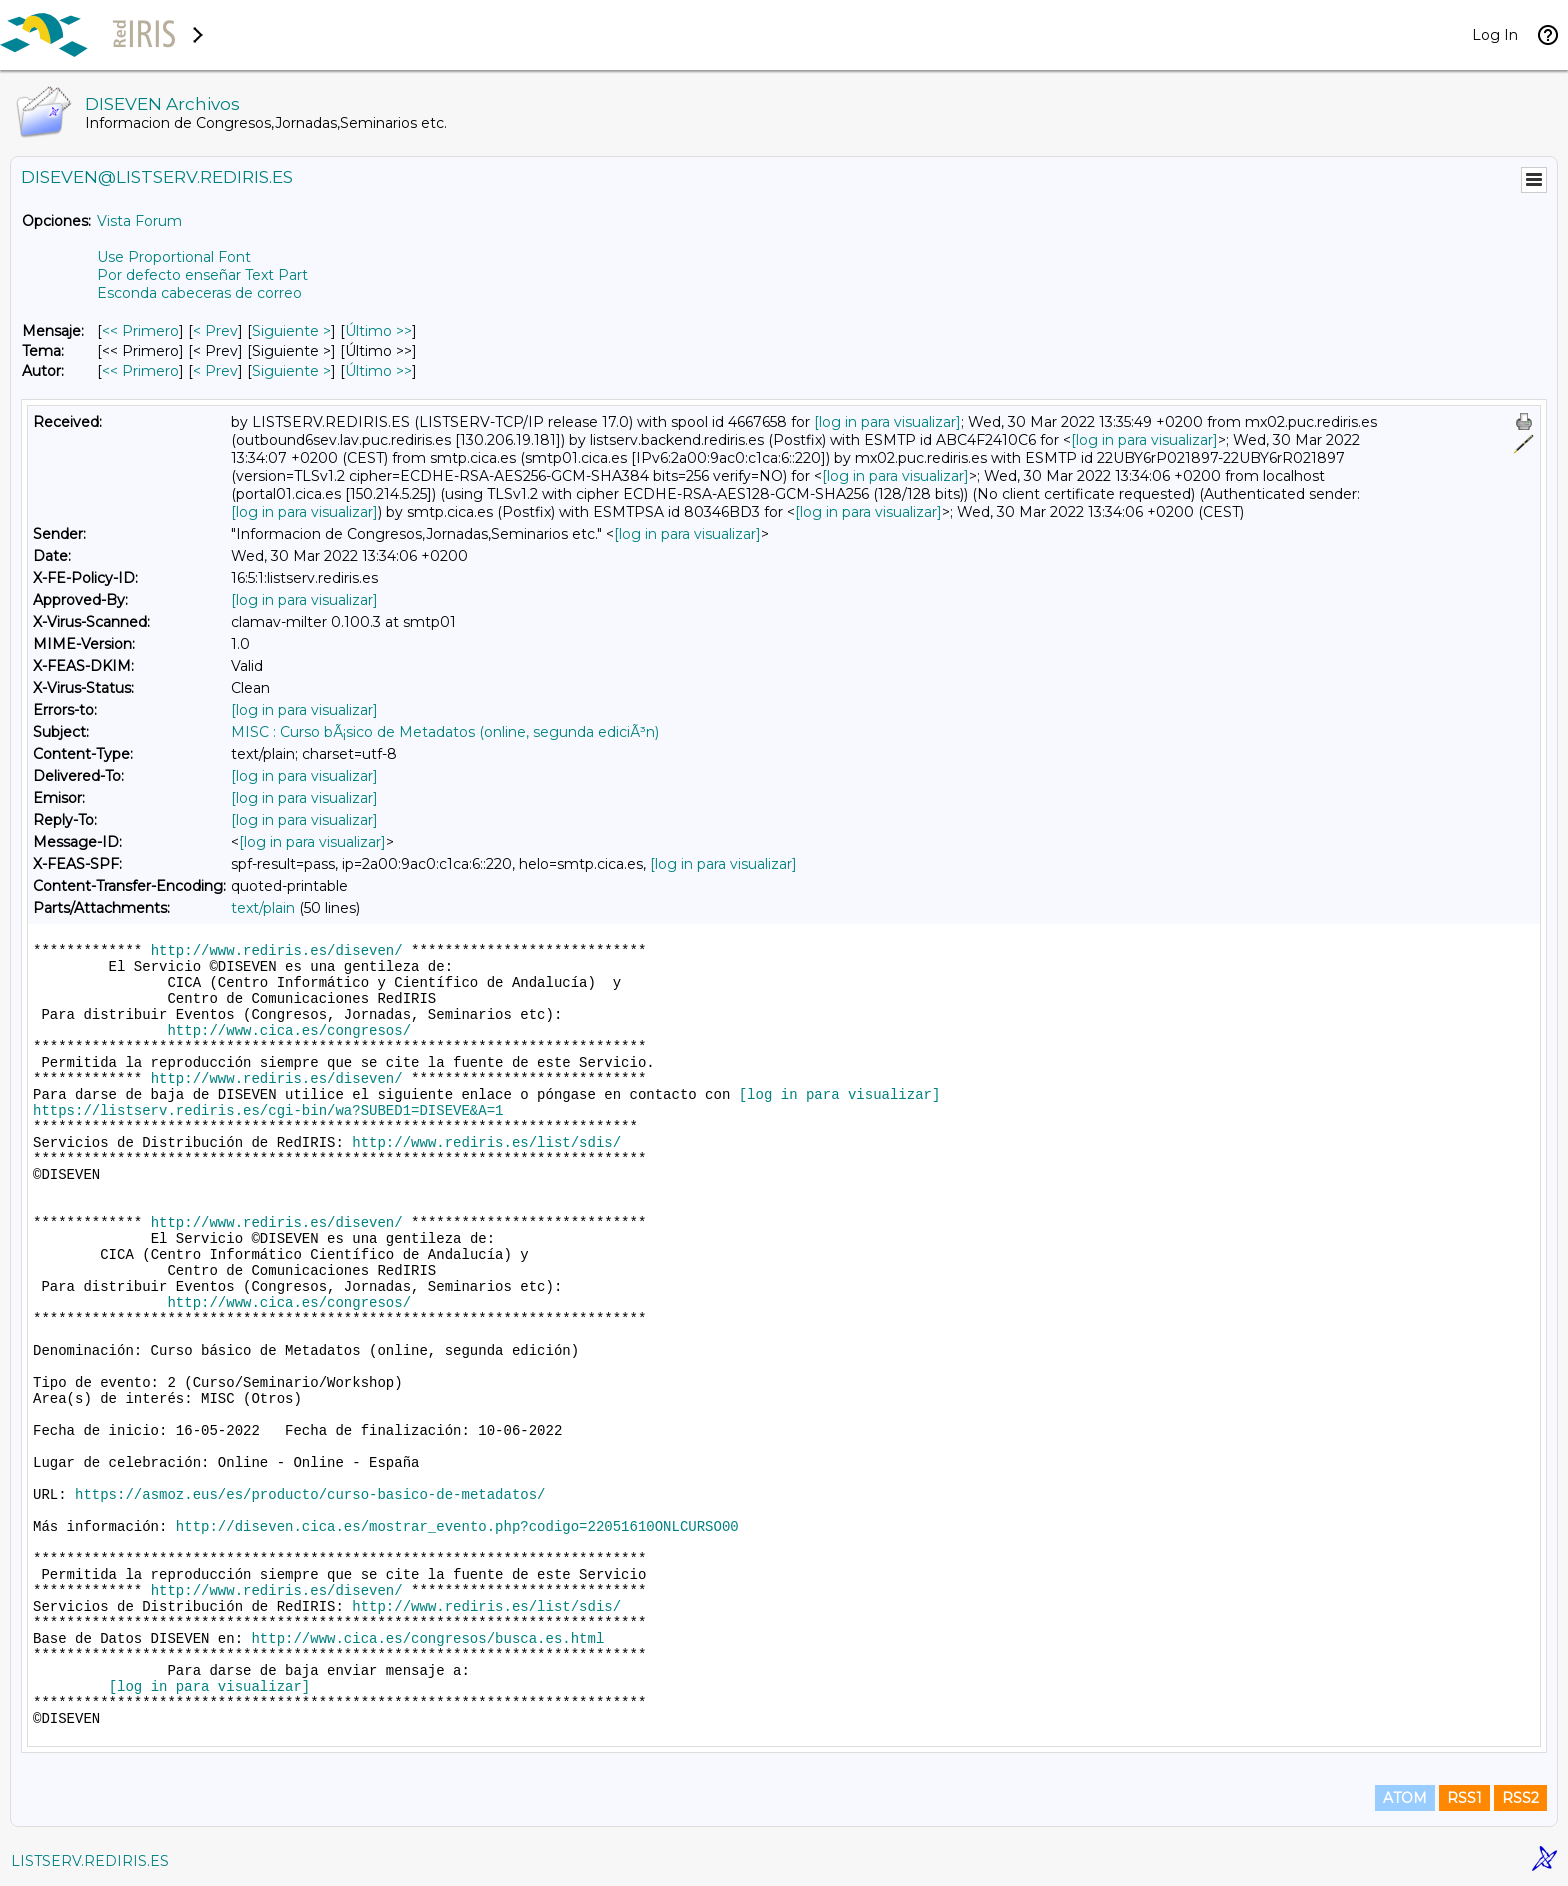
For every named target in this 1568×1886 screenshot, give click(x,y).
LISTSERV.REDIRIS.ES (90, 1861)
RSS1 (1464, 1798)
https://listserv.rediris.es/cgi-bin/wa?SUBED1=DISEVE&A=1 (268, 1111)
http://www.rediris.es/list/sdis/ (486, 1143)
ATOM (1405, 1798)
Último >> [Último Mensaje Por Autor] (378, 371)
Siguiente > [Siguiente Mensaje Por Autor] (291, 371)
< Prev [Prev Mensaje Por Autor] (215, 371)
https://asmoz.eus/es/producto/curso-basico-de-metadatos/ (310, 1495)
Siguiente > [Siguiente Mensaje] (291, 331)
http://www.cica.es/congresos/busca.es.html (427, 1639)
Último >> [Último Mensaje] (378, 331)
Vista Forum (139, 221)
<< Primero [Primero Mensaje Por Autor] (140, 371)
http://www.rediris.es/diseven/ (277, 951)
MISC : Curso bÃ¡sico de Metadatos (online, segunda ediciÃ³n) (445, 732)
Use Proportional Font (174, 257)
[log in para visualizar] (887, 422)
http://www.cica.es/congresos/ (289, 1031)
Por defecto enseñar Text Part (202, 275)
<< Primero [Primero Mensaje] (140, 331)
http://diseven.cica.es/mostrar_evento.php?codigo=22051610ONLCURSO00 (457, 1527)
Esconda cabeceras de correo (199, 293)
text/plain (263, 908)
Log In (1495, 35)
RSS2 (1520, 1798)
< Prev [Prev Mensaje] (215, 331)
